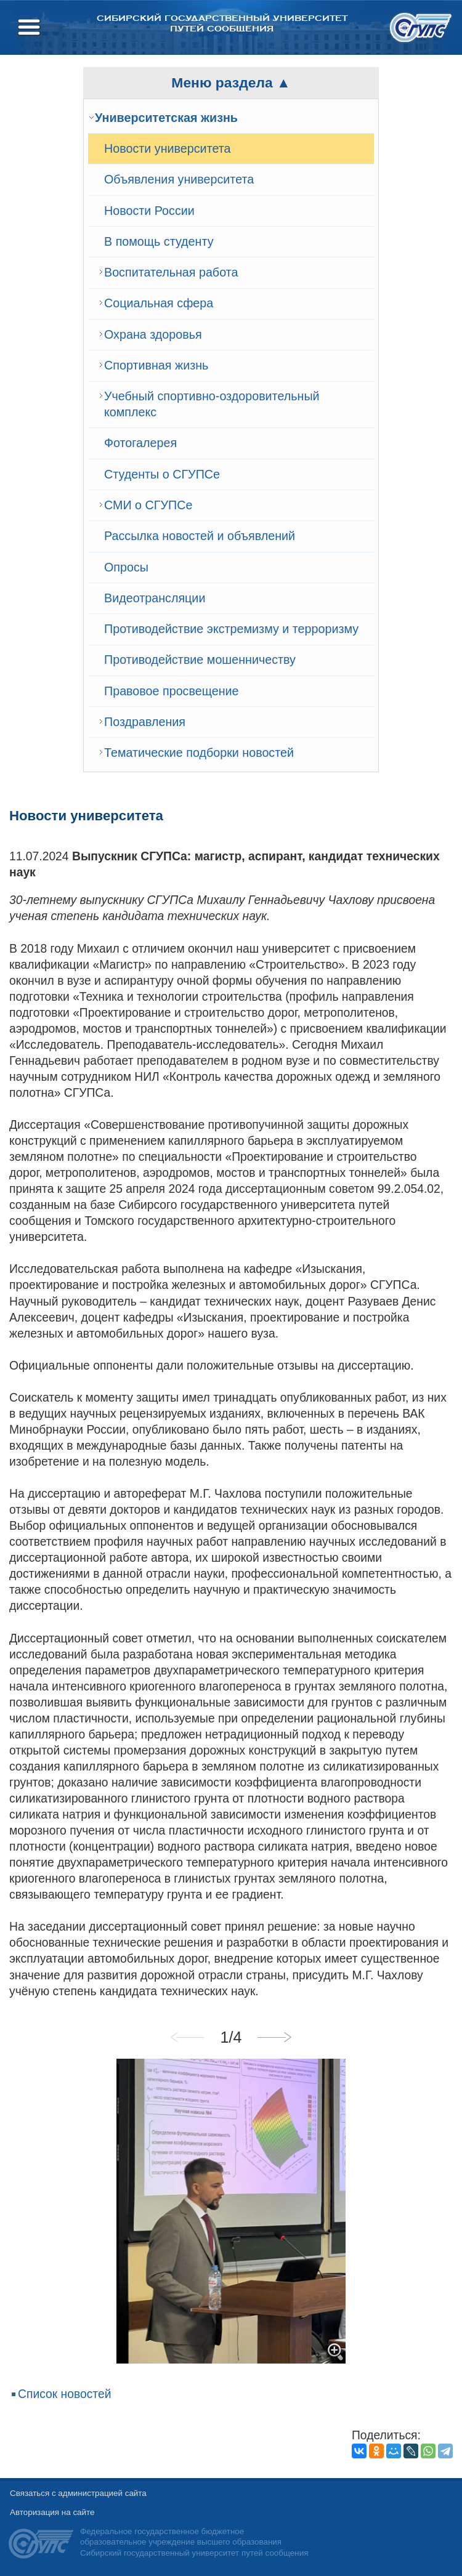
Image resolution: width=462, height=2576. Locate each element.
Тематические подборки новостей (199, 752)
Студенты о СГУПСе (162, 474)
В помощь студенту (159, 241)
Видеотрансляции (154, 598)
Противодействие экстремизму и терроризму (231, 629)
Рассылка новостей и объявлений (199, 536)
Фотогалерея (140, 443)
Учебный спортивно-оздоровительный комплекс (212, 404)
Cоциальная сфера (158, 303)
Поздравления (144, 722)
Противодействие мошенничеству (200, 659)
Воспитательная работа (171, 272)
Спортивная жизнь (156, 365)
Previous (188, 2037)
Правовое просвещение (171, 691)
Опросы (126, 567)
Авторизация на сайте (52, 2512)
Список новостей (64, 2394)
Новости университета (167, 148)
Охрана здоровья (153, 334)
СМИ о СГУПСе (148, 505)
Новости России (149, 210)
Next (274, 2037)
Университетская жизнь (166, 117)
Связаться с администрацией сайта (78, 2493)
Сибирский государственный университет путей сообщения (222, 23)
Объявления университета (179, 179)
